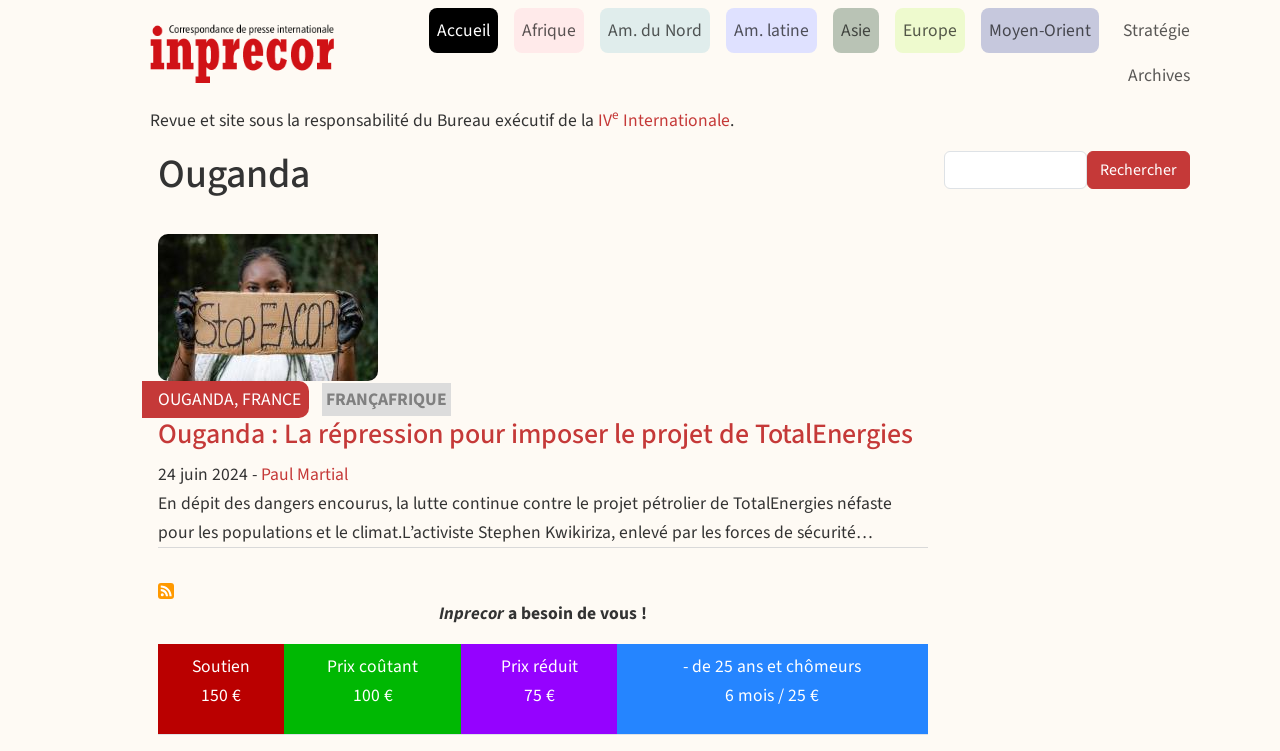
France (271, 399)
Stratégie (1156, 30)
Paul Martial (304, 474)
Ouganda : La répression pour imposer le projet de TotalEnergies (535, 434)
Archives (1159, 75)
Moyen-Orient (1040, 30)
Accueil (463, 30)
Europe (930, 30)
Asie (856, 30)
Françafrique (386, 399)
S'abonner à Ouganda (166, 591)
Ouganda (196, 399)
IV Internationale (664, 120)
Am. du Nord (655, 30)
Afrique (549, 30)
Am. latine (771, 30)
